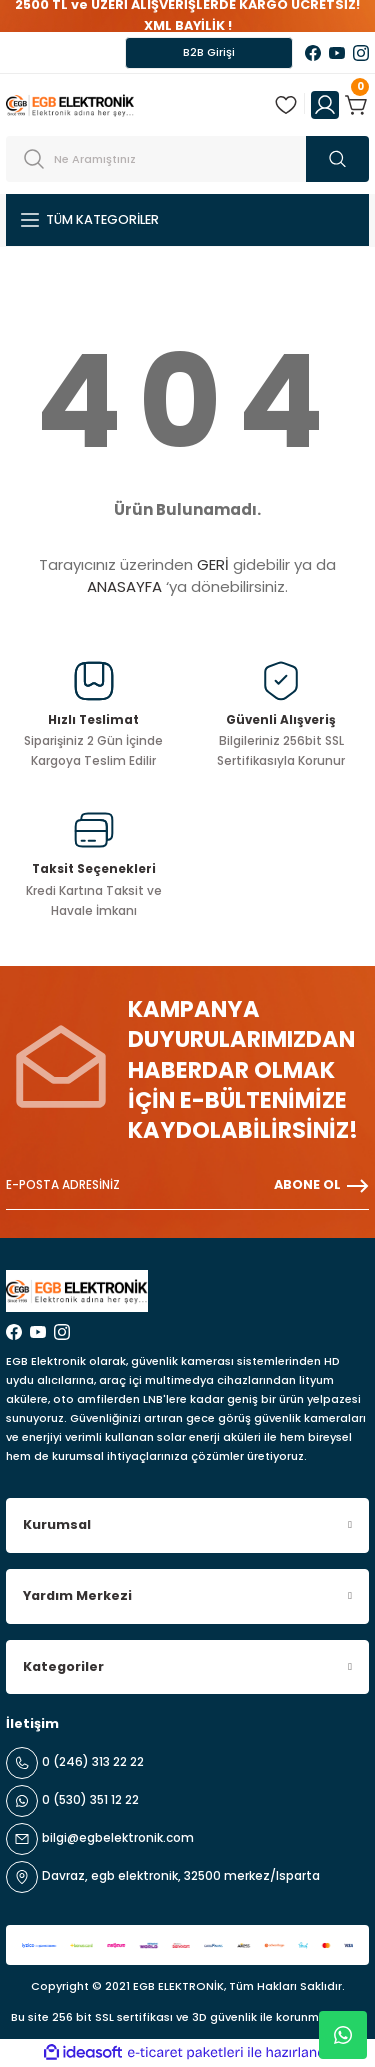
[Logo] (70, 104)
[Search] (187, 159)
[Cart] (357, 105)
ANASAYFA (124, 586)
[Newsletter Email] (187, 1186)
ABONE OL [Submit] (321, 1186)
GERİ (213, 564)
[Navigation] (187, 220)
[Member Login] (325, 105)
